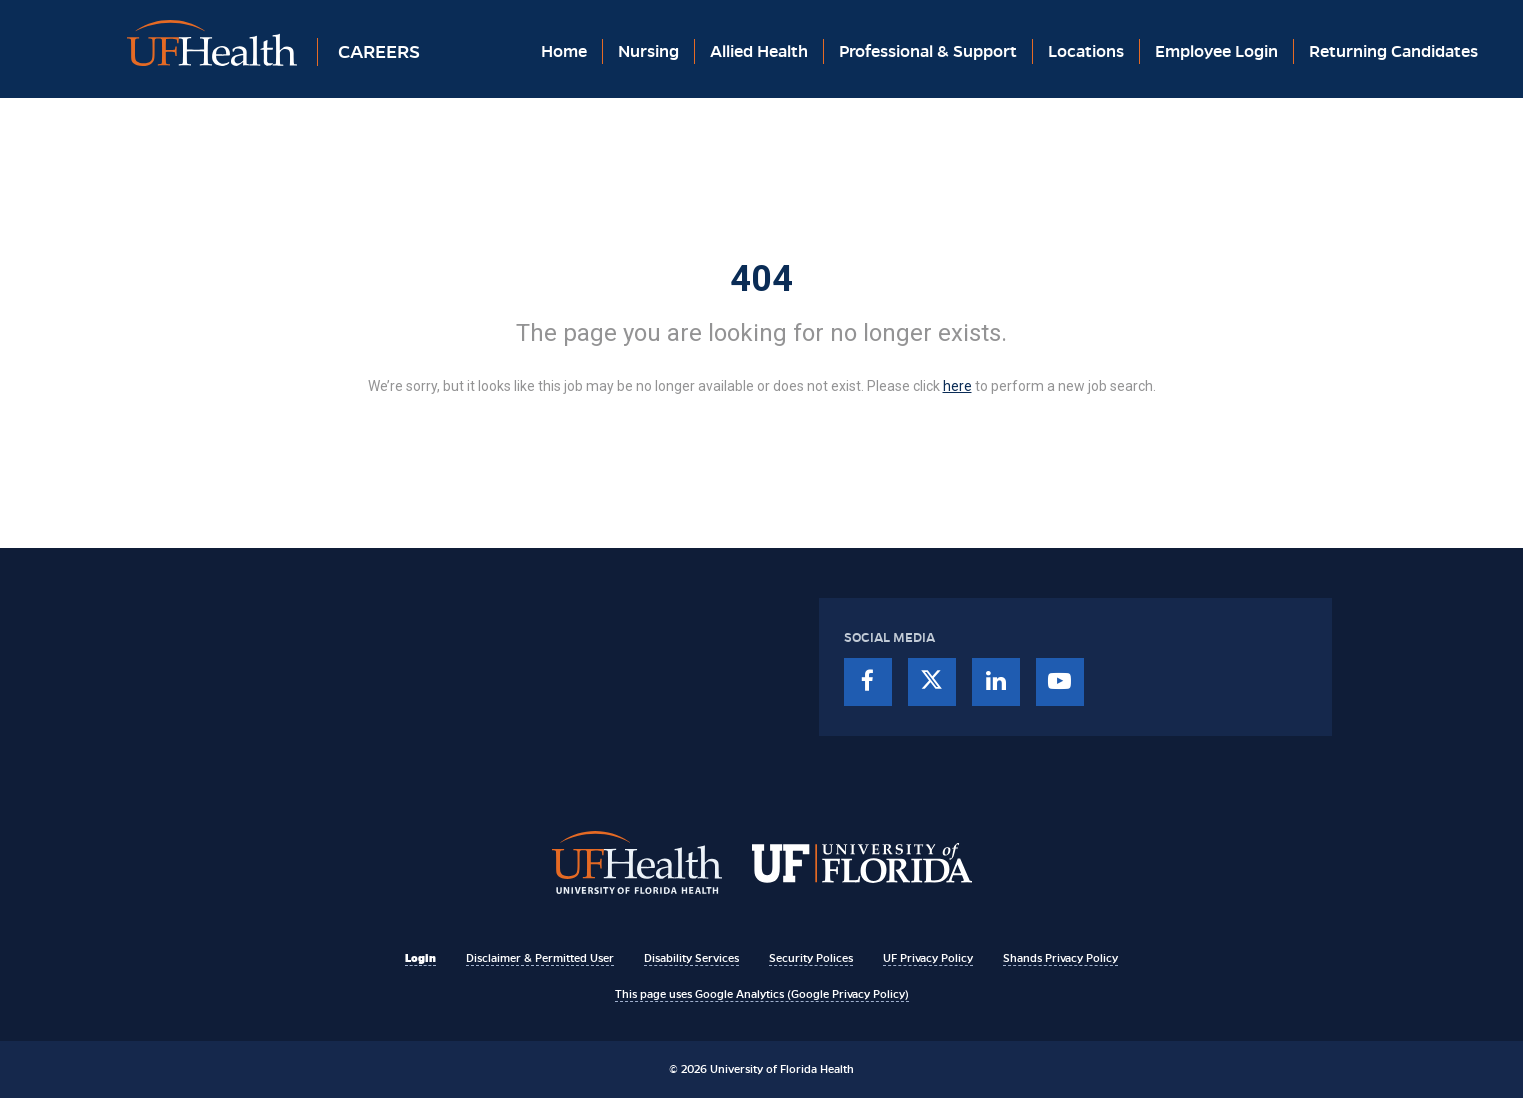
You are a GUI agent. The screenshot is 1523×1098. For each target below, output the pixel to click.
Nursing (648, 51)
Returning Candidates (1393, 51)
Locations (1086, 51)
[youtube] (1060, 682)
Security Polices (811, 958)
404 (761, 279)
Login (420, 958)
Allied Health (759, 51)
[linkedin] (996, 682)
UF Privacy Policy (928, 958)
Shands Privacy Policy (1060, 958)
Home (564, 51)
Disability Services (691, 958)
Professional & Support (928, 51)
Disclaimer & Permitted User (540, 958)
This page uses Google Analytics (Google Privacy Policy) (762, 994)
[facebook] (868, 682)
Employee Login (1216, 51)
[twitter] (932, 682)
